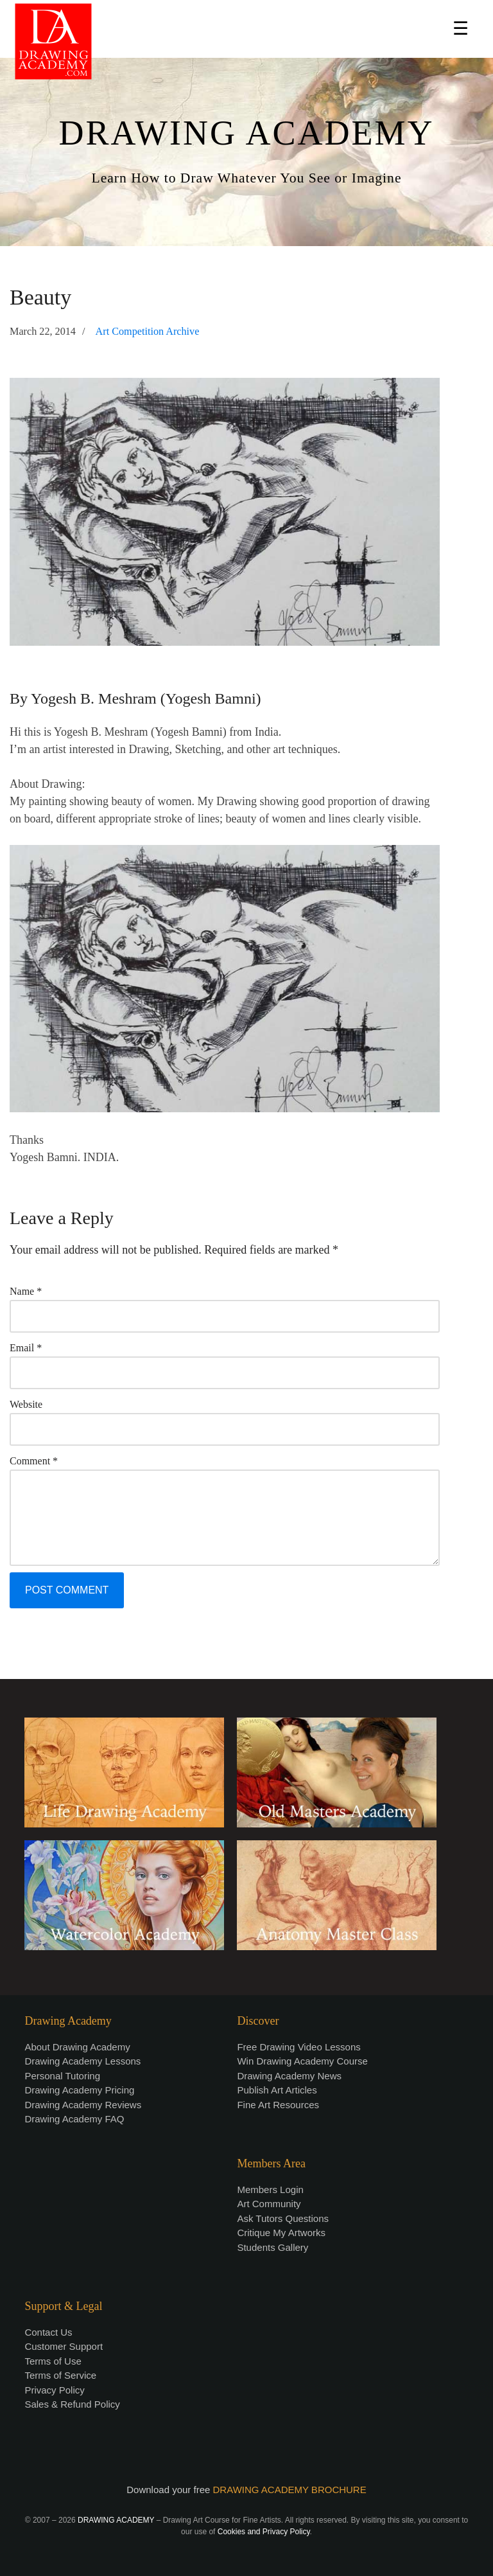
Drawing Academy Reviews (82, 2104)
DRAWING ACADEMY (246, 133)
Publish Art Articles (276, 2089)
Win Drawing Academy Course (302, 2061)
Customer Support (63, 2346)
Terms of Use (52, 2361)
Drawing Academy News (289, 2075)
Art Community (268, 2203)
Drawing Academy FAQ (74, 2118)
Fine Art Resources (278, 2104)
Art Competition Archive (148, 331)
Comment (34, 1460)
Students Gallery (272, 2247)
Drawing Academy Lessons (82, 2061)
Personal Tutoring (62, 2075)
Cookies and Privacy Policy (264, 2531)
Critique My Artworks (281, 2232)
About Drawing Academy (77, 2046)
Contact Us (48, 2332)
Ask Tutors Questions (283, 2218)
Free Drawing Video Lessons (298, 2046)
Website (26, 1404)
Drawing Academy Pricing (79, 2089)
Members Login (270, 2189)
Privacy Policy (54, 2390)
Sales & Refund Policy (71, 2404)
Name (26, 1291)
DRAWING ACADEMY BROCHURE (290, 2489)
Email (26, 1347)
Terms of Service (60, 2375)
